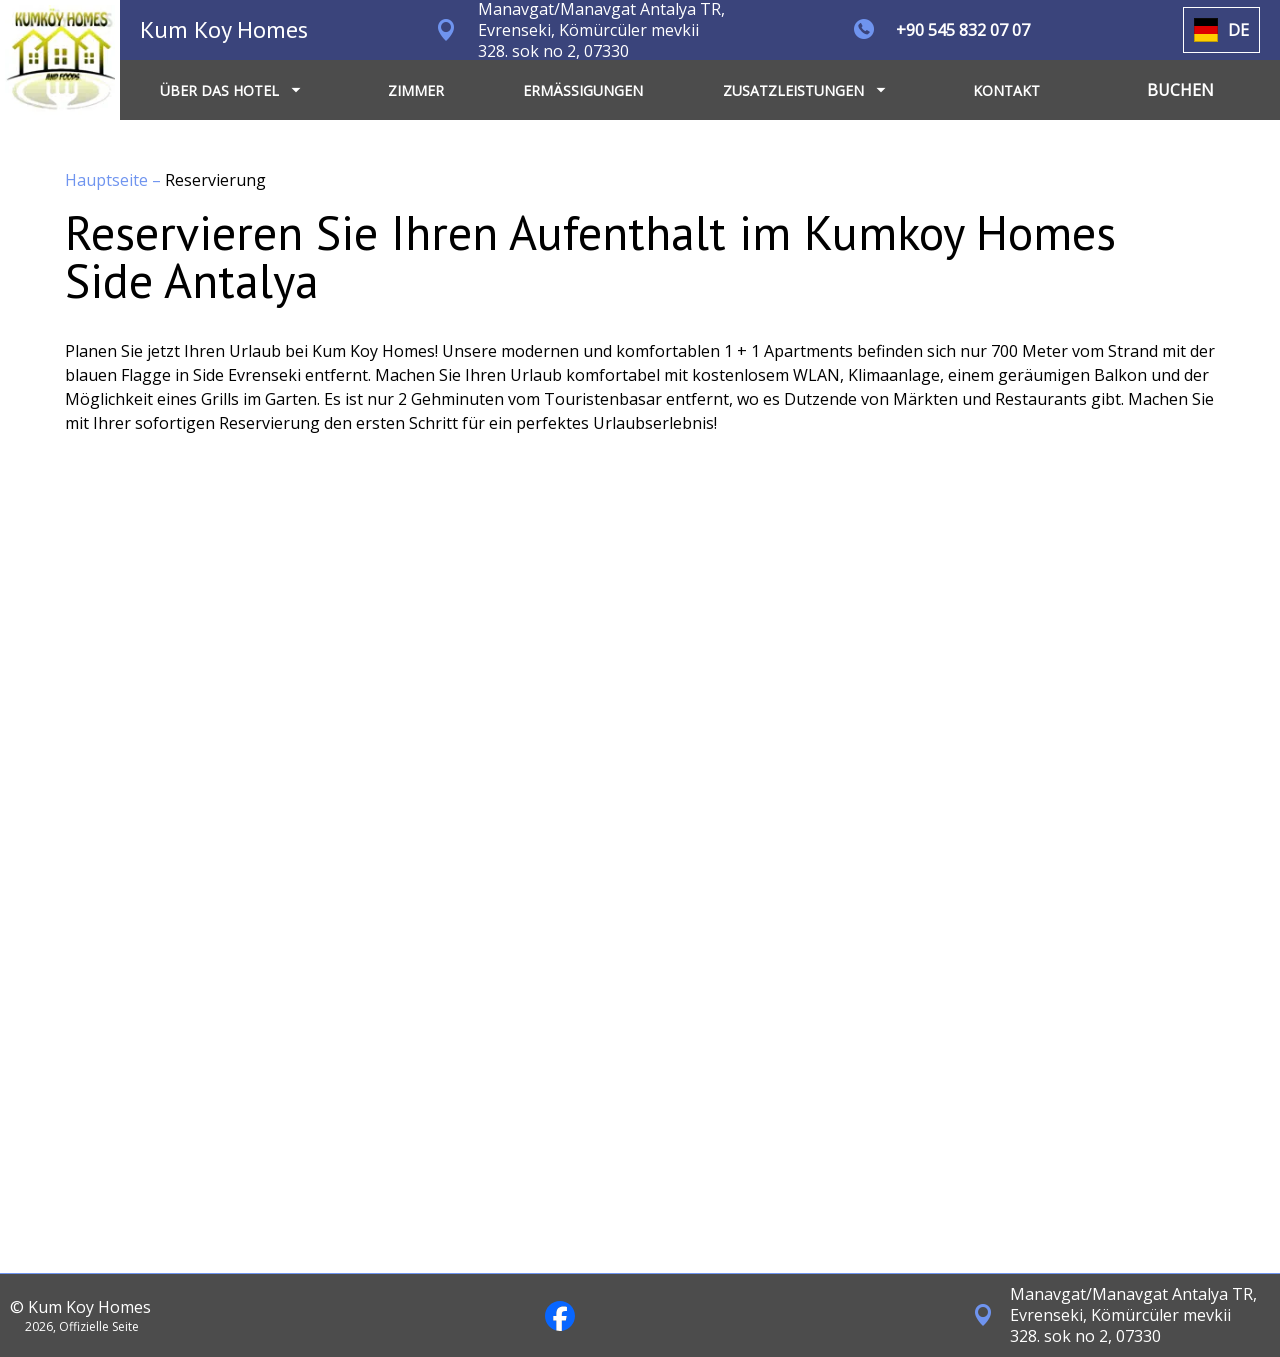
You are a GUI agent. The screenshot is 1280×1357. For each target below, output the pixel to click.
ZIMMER (416, 90)
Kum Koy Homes (224, 29)
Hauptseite (108, 180)
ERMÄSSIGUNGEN (583, 90)
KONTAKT (1006, 90)
